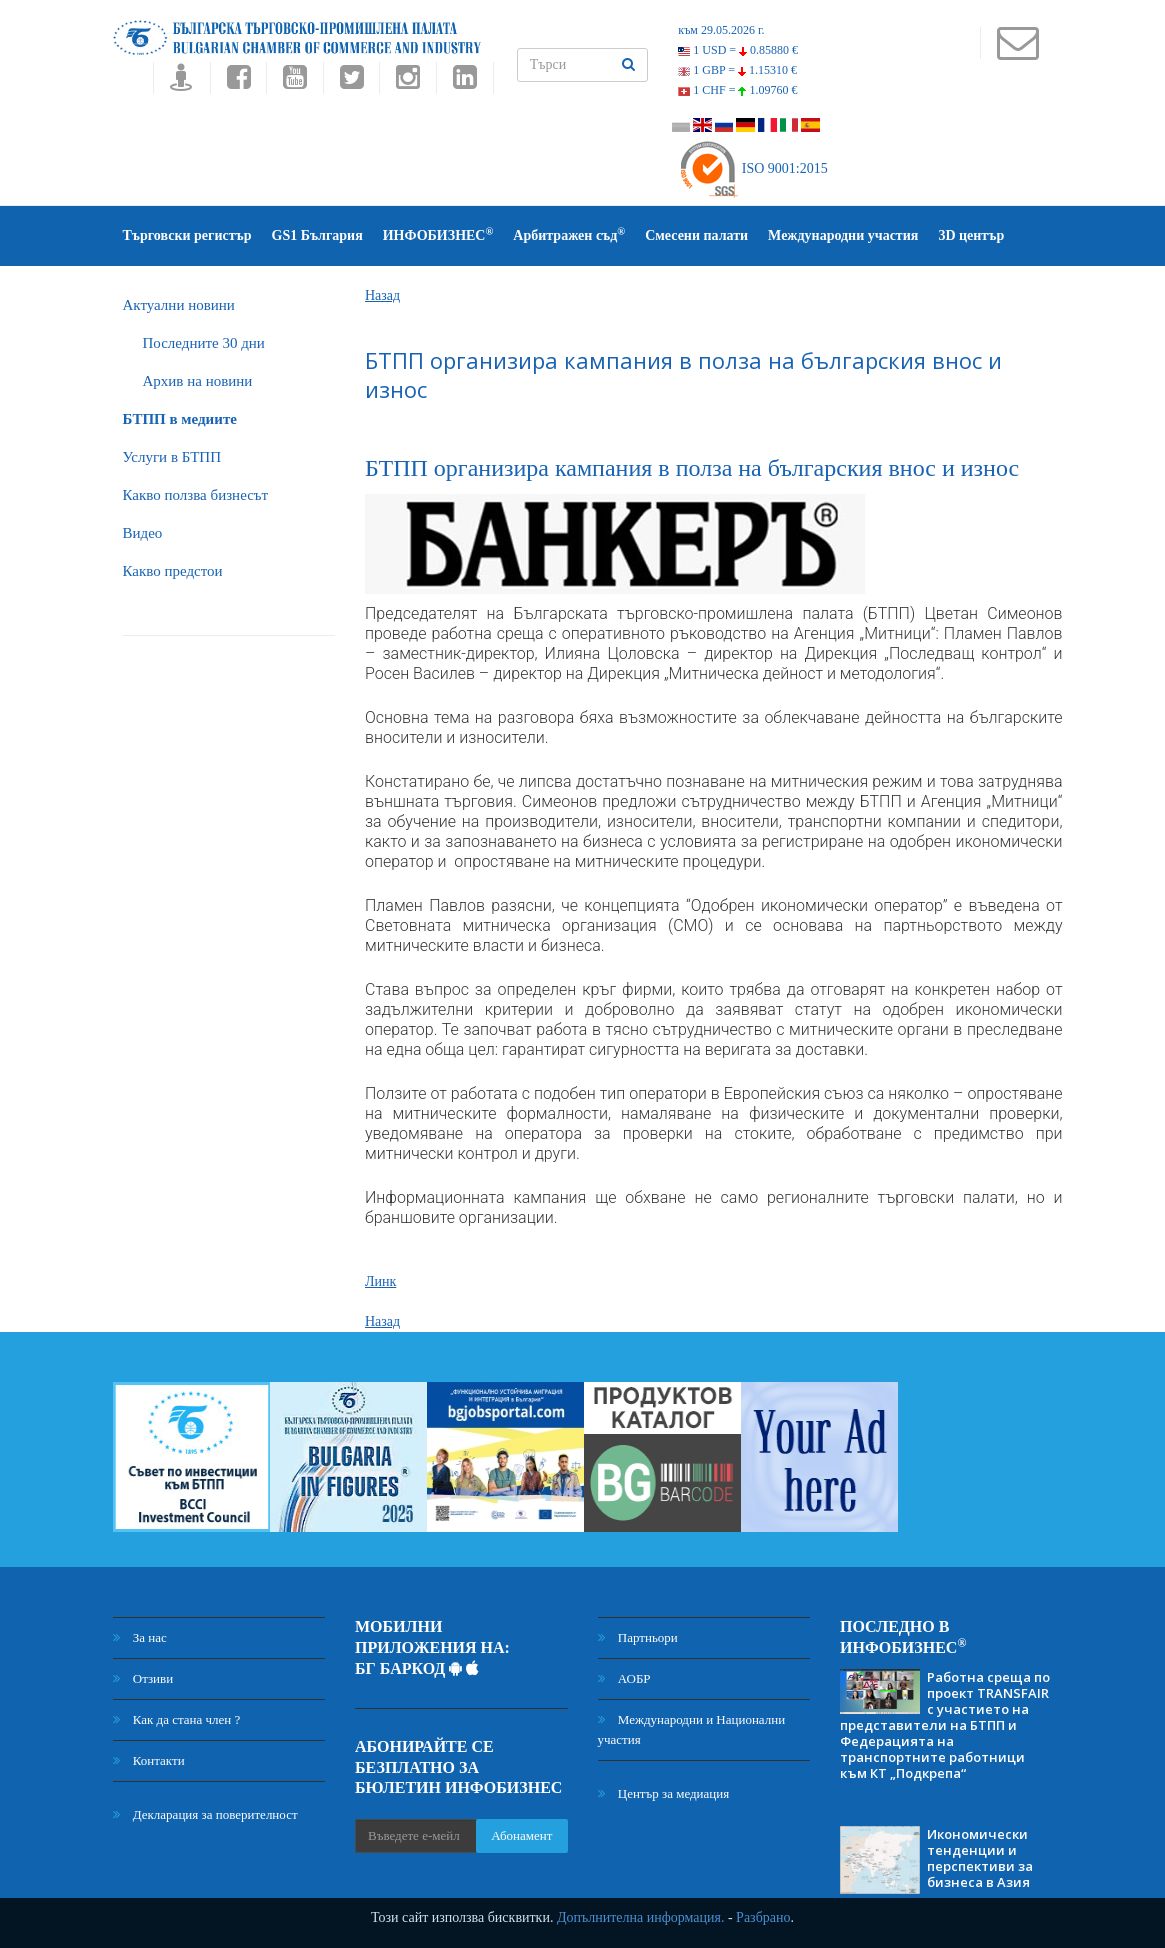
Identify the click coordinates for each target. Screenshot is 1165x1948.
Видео (143, 533)
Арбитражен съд (569, 234)
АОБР (624, 1678)
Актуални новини (179, 305)
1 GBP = (737, 70)
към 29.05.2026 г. (721, 30)
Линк (380, 1281)
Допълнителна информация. (641, 1917)
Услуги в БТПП (172, 457)
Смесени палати (696, 235)
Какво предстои (173, 571)
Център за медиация (664, 1793)
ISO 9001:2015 (752, 168)
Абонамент (521, 1835)
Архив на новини (198, 381)
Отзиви (143, 1678)
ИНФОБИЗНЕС (438, 234)
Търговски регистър (187, 235)
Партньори (638, 1637)
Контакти (149, 1760)
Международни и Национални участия (692, 1729)
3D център (971, 235)
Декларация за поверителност (205, 1814)
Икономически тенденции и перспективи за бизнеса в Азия (980, 1858)
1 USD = (738, 50)
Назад (382, 295)
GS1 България (317, 235)
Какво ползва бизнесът (196, 495)
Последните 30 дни (204, 343)
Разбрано (763, 1917)
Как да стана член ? (177, 1719)
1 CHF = (737, 90)
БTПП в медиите (180, 419)
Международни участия (843, 235)
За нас (140, 1637)
